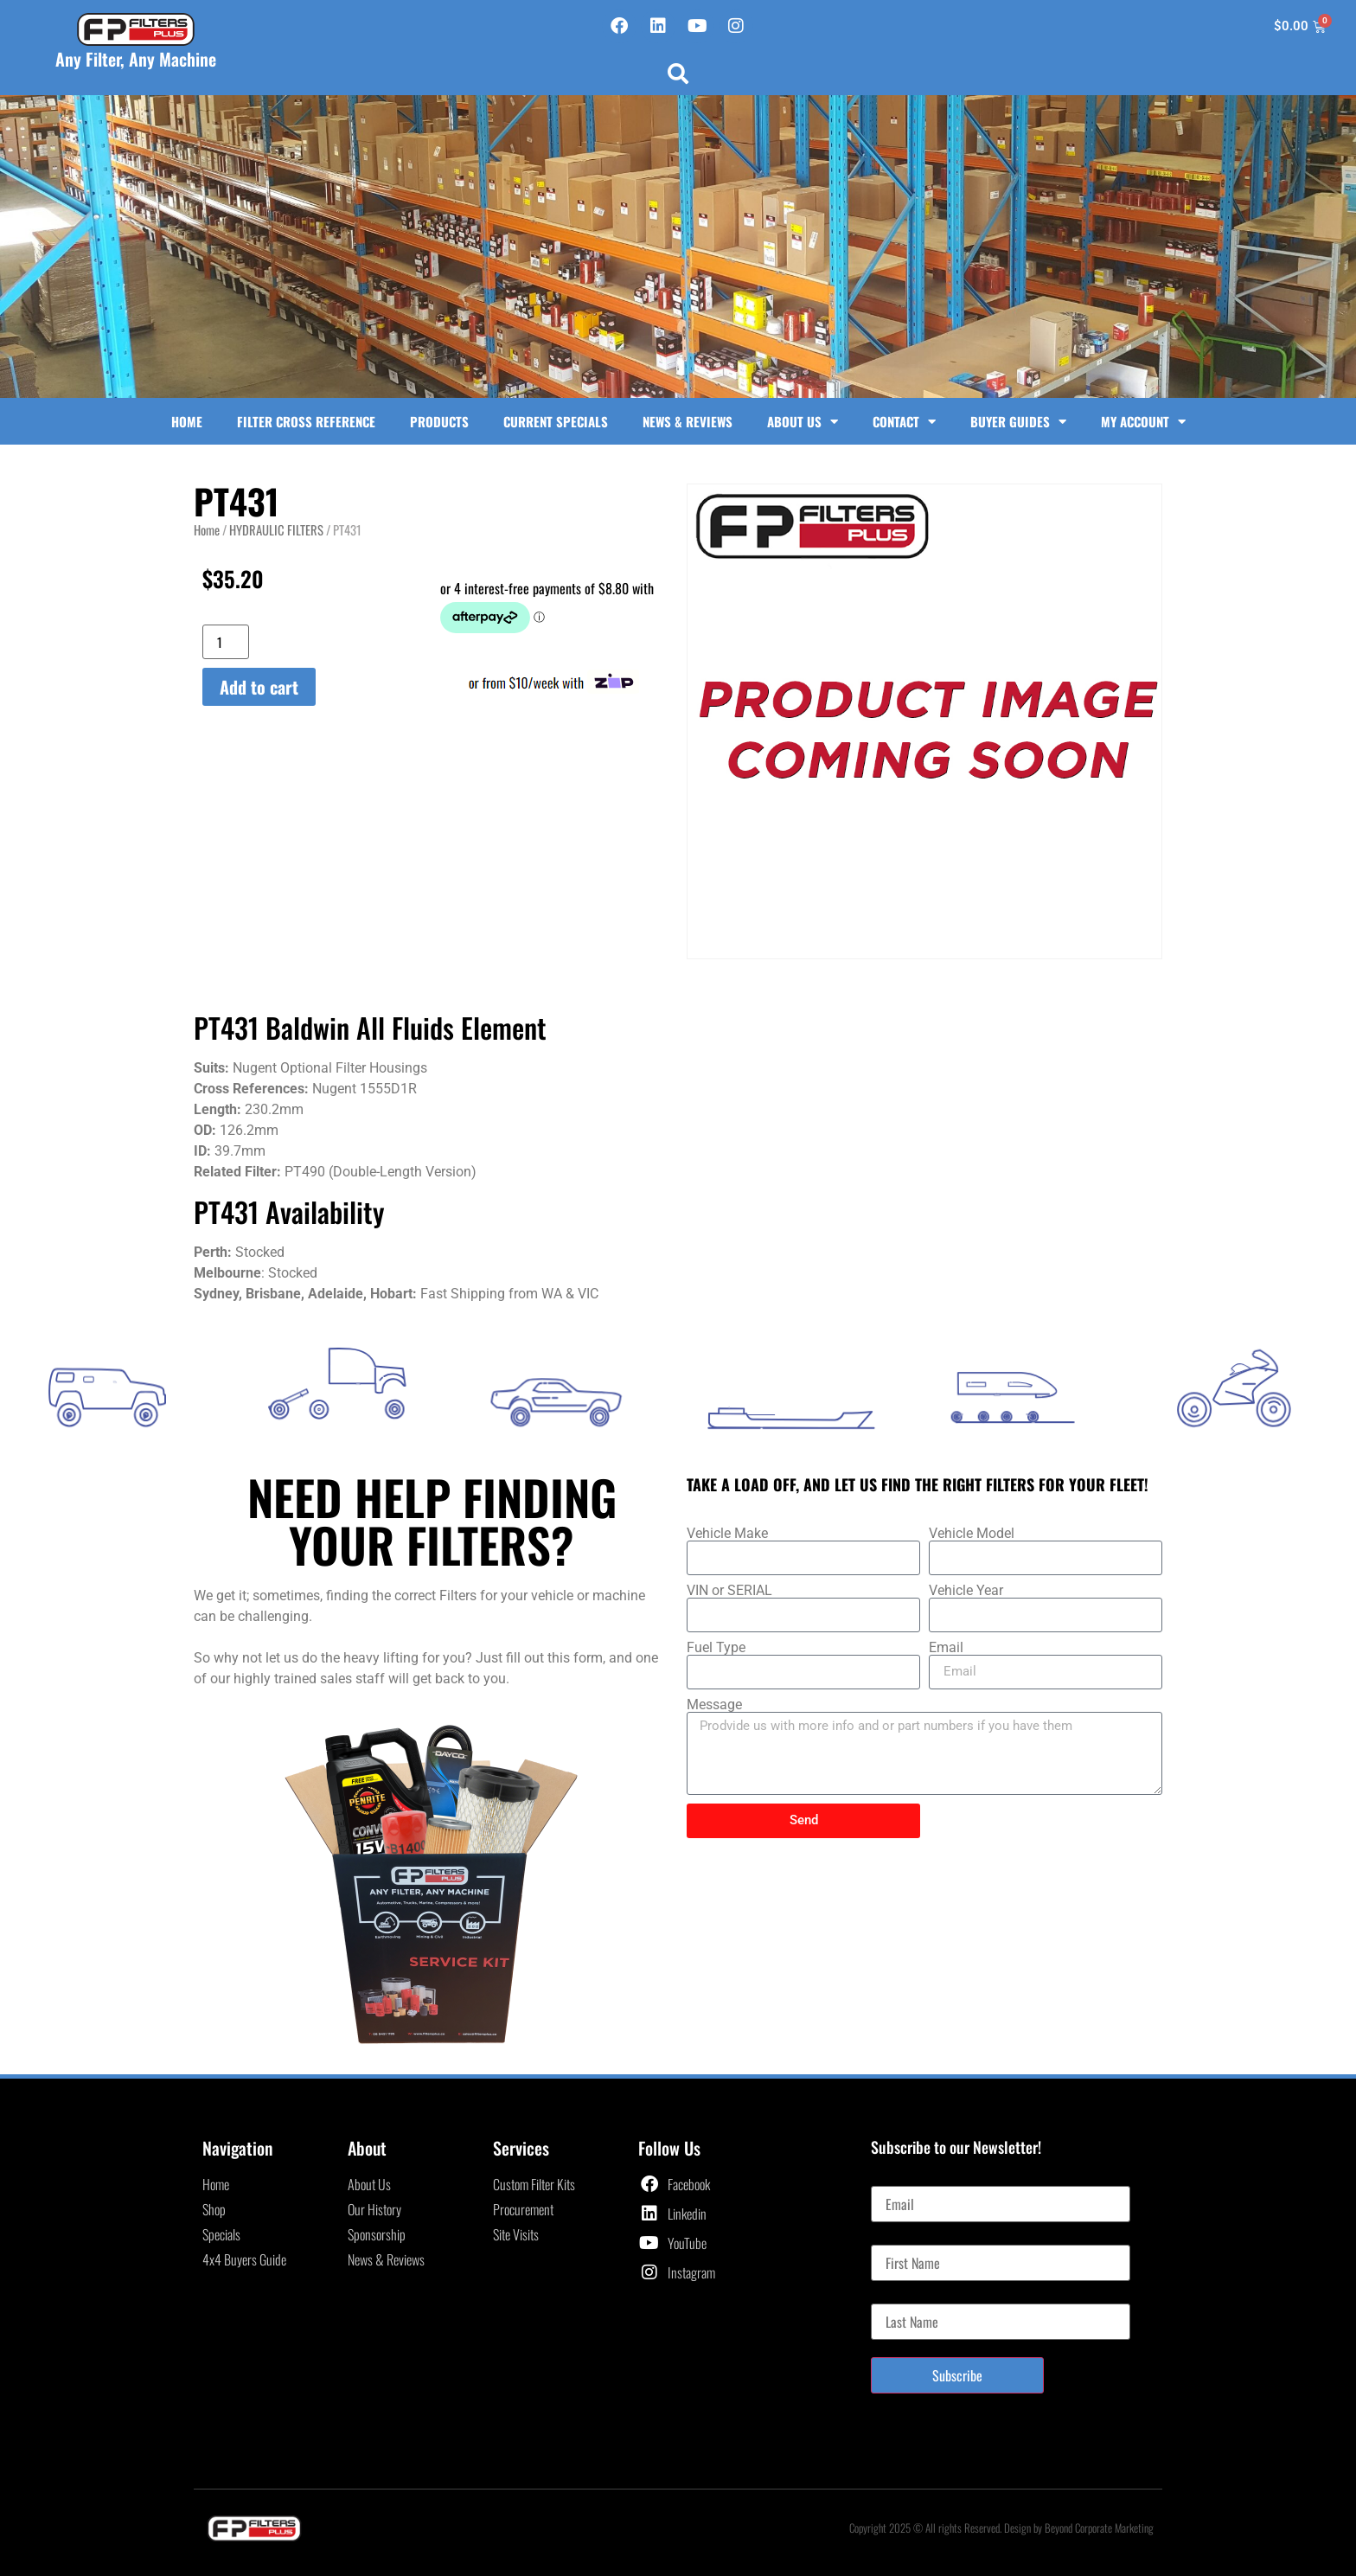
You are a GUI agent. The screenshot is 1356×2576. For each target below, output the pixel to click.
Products (439, 421)
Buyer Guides (1018, 422)
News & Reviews (687, 421)
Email (946, 1648)
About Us (802, 422)
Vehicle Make (727, 1534)
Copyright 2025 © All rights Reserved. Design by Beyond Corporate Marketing (1001, 2527)
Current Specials (555, 421)
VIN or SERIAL (729, 1591)
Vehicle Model (971, 1534)
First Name (898, 2238)
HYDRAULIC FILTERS (276, 529)
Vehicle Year (966, 1591)
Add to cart (259, 687)
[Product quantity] (225, 642)
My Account (1143, 422)
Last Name (897, 2297)
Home (186, 421)
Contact (904, 422)
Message (714, 1705)
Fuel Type (716, 1648)
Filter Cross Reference (306, 421)
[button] (678, 74)
